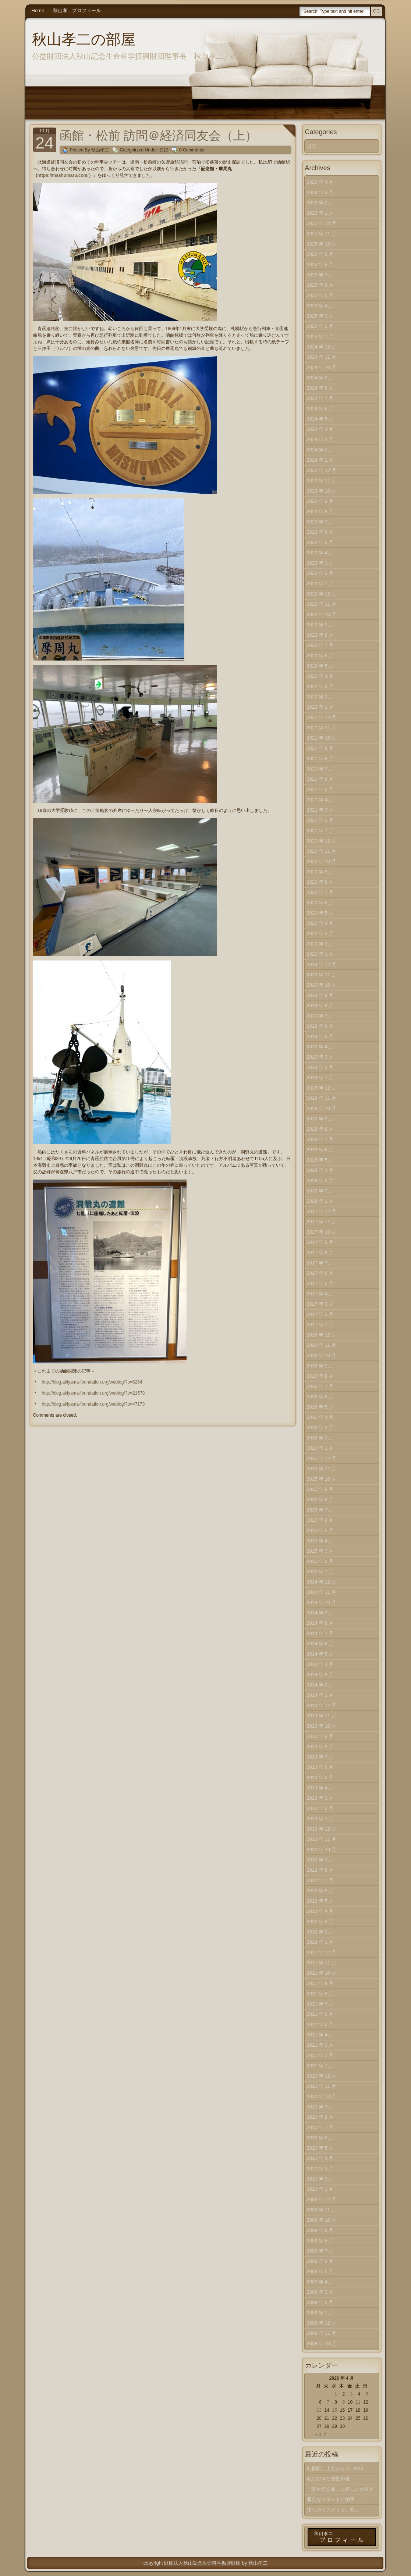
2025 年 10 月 (321, 244)
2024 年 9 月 (320, 377)
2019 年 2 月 (320, 1067)
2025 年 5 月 (320, 295)
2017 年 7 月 (320, 1263)
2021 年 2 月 (320, 820)
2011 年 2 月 (320, 2055)
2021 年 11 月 (321, 727)
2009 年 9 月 (320, 2230)
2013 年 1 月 (320, 1818)
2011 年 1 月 (320, 2065)
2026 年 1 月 (320, 213)
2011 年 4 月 (320, 2034)
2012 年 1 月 (320, 1942)
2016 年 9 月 (320, 1365)
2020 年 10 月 (321, 861)
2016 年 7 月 (320, 1386)
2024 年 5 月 (320, 419)
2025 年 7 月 (320, 275)
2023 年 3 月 (320, 563)
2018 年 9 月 (320, 1118)
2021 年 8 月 (320, 758)
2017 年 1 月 (320, 1324)
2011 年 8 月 (320, 1993)
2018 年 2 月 (320, 1191)
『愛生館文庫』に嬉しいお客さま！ (340, 2490)
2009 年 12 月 (321, 2199)
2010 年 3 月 (320, 2168)
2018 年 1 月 (320, 1201)
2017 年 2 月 (320, 1314)
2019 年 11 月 (321, 974)
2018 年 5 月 (320, 1160)
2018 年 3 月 (320, 1180)
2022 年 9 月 (320, 624)
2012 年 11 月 (321, 1839)
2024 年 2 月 (320, 449)
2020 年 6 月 (320, 902)
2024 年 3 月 (320, 439)
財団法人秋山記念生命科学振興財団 (202, 2563)
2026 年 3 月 (320, 192)
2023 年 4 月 (320, 552)
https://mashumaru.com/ (63, 175)
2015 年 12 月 (321, 1458)
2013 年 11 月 (321, 1715)
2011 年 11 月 (321, 1962)
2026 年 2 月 (320, 202)
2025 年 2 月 (320, 326)
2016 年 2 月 (320, 1438)
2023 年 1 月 (320, 583)
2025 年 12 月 (321, 223)
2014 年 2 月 (320, 1685)
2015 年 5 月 (320, 1530)
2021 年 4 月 (320, 799)
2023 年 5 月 (320, 542)
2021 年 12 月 (321, 717)
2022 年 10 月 (321, 614)
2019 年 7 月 (320, 1016)
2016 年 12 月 (321, 1335)
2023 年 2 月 (320, 573)
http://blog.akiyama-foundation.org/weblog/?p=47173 (93, 1404)
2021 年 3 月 (320, 810)
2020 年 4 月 (320, 923)
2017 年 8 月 (320, 1252)
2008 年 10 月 (321, 2343)
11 (357, 2402)
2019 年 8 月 (320, 1005)
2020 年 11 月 (321, 851)
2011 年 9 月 (320, 1983)
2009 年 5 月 (320, 2271)
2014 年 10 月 (321, 1602)
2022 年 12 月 (321, 594)
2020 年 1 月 (320, 954)
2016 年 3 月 (320, 1427)
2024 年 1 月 (320, 460)
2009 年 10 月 (321, 2220)
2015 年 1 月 (320, 1571)
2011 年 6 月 (320, 2014)
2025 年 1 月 (320, 336)
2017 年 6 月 (320, 1273)
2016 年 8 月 (320, 1376)
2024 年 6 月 (320, 408)
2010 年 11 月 (321, 2086)
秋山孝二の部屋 (83, 39)
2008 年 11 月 (321, 2333)
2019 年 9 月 (320, 995)
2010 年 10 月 (321, 2096)
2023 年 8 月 (320, 511)
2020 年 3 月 (320, 933)
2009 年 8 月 (320, 2240)
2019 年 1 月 (320, 1077)
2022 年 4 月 (320, 676)
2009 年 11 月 (321, 2209)
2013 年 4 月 (320, 1787)
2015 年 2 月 (320, 1561)
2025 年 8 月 (320, 264)
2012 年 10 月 (321, 1849)
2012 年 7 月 (320, 1880)
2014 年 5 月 (320, 1654)
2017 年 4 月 (320, 1293)
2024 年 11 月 (321, 357)
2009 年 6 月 (320, 2261)
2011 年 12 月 (321, 1952)
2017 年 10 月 (321, 1232)
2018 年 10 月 (321, 1108)
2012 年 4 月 (320, 1911)
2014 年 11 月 (321, 1592)
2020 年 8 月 (320, 882)
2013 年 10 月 (321, 1726)
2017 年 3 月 (320, 1304)
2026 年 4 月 (320, 182)
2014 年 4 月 (320, 1664)
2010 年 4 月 (320, 2158)
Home (38, 10)
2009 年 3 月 (320, 2292)
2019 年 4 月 (320, 1046)
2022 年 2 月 (320, 697)
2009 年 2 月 (320, 2302)
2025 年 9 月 (320, 254)
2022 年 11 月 (321, 604)
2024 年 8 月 (320, 388)
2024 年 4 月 (320, 429)
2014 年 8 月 (320, 1623)
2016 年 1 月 (320, 1448)
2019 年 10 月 (321, 985)
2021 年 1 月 (320, 830)
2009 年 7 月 (320, 2251)
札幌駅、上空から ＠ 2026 (335, 2468)
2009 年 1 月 (320, 2312)
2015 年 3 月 (320, 1551)
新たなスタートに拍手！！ (335, 2499)
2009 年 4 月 (320, 2282)
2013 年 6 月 (320, 1767)
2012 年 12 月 (321, 1829)
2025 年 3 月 (320, 316)
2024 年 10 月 (321, 367)
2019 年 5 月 (320, 1036)
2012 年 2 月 (320, 1932)
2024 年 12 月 (321, 347)
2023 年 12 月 (321, 470)
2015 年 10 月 (321, 1479)
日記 (163, 150)
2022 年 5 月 (320, 666)
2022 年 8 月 (320, 635)
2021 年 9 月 (320, 748)
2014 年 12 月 (321, 1582)
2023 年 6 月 (320, 532)
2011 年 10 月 (321, 1973)
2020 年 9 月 (320, 871)
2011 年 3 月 (320, 2045)
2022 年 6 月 (320, 655)
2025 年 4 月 (320, 305)
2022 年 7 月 (320, 645)
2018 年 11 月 (321, 1098)
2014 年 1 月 (320, 1695)
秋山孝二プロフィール (77, 10)
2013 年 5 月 (320, 1777)
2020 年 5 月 (320, 913)
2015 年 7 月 (320, 1510)
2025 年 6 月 (320, 285)
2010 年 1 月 (320, 2189)
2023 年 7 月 (320, 522)
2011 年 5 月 (320, 2024)
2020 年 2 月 (320, 944)
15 (334, 2410)
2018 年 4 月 (320, 1170)
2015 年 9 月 (320, 1489)
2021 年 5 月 (320, 789)
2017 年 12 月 (321, 1211)
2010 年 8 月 (320, 2117)
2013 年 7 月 (320, 1757)
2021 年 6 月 (320, 779)
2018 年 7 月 (320, 1139)
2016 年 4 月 (320, 1417)
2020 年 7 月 (320, 892)
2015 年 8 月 (320, 1499)
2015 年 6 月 (320, 1520)
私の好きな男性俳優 (328, 2479)
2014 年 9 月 (320, 1613)
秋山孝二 (257, 2563)
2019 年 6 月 (320, 1026)
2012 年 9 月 (320, 1860)
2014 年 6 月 (320, 1643)
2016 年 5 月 (320, 1407)
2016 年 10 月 (321, 1355)
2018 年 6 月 (320, 1149)
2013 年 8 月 (320, 1746)
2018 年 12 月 (321, 1088)
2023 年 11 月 (321, 480)
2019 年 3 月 (320, 1057)
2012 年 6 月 (320, 1890)
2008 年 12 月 (321, 2323)
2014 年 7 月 (320, 1633)
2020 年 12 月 (321, 841)
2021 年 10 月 (321, 738)
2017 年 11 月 (321, 1221)
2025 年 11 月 (321, 233)
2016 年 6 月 (320, 1396)
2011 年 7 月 (320, 2004)
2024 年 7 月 (320, 398)
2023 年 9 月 (320, 501)
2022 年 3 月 (320, 686)
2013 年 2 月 (320, 1808)
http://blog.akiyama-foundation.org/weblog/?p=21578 (93, 1393)
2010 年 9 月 (320, 2107)
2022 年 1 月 (320, 707)
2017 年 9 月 (320, 1242)
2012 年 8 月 (320, 1870)
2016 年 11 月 (321, 1345)
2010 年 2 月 (320, 2179)
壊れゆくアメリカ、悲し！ (335, 2509)
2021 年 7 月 (320, 769)
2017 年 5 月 (320, 1283)
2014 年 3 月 (320, 1674)
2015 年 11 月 (321, 1468)
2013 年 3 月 (320, 1798)
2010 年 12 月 (321, 2076)
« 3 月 (321, 2434)
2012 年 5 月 (320, 1901)
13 (318, 2410)
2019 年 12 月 (321, 964)
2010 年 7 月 (320, 2127)
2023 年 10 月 (321, 491)
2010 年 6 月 (320, 2137)
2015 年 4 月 (320, 1540)
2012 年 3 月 (320, 1921)
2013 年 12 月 (321, 1705)
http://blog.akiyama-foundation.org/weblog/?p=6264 (92, 1382)
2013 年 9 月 (320, 1736)
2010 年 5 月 (320, 2148)
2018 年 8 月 (320, 1129)
